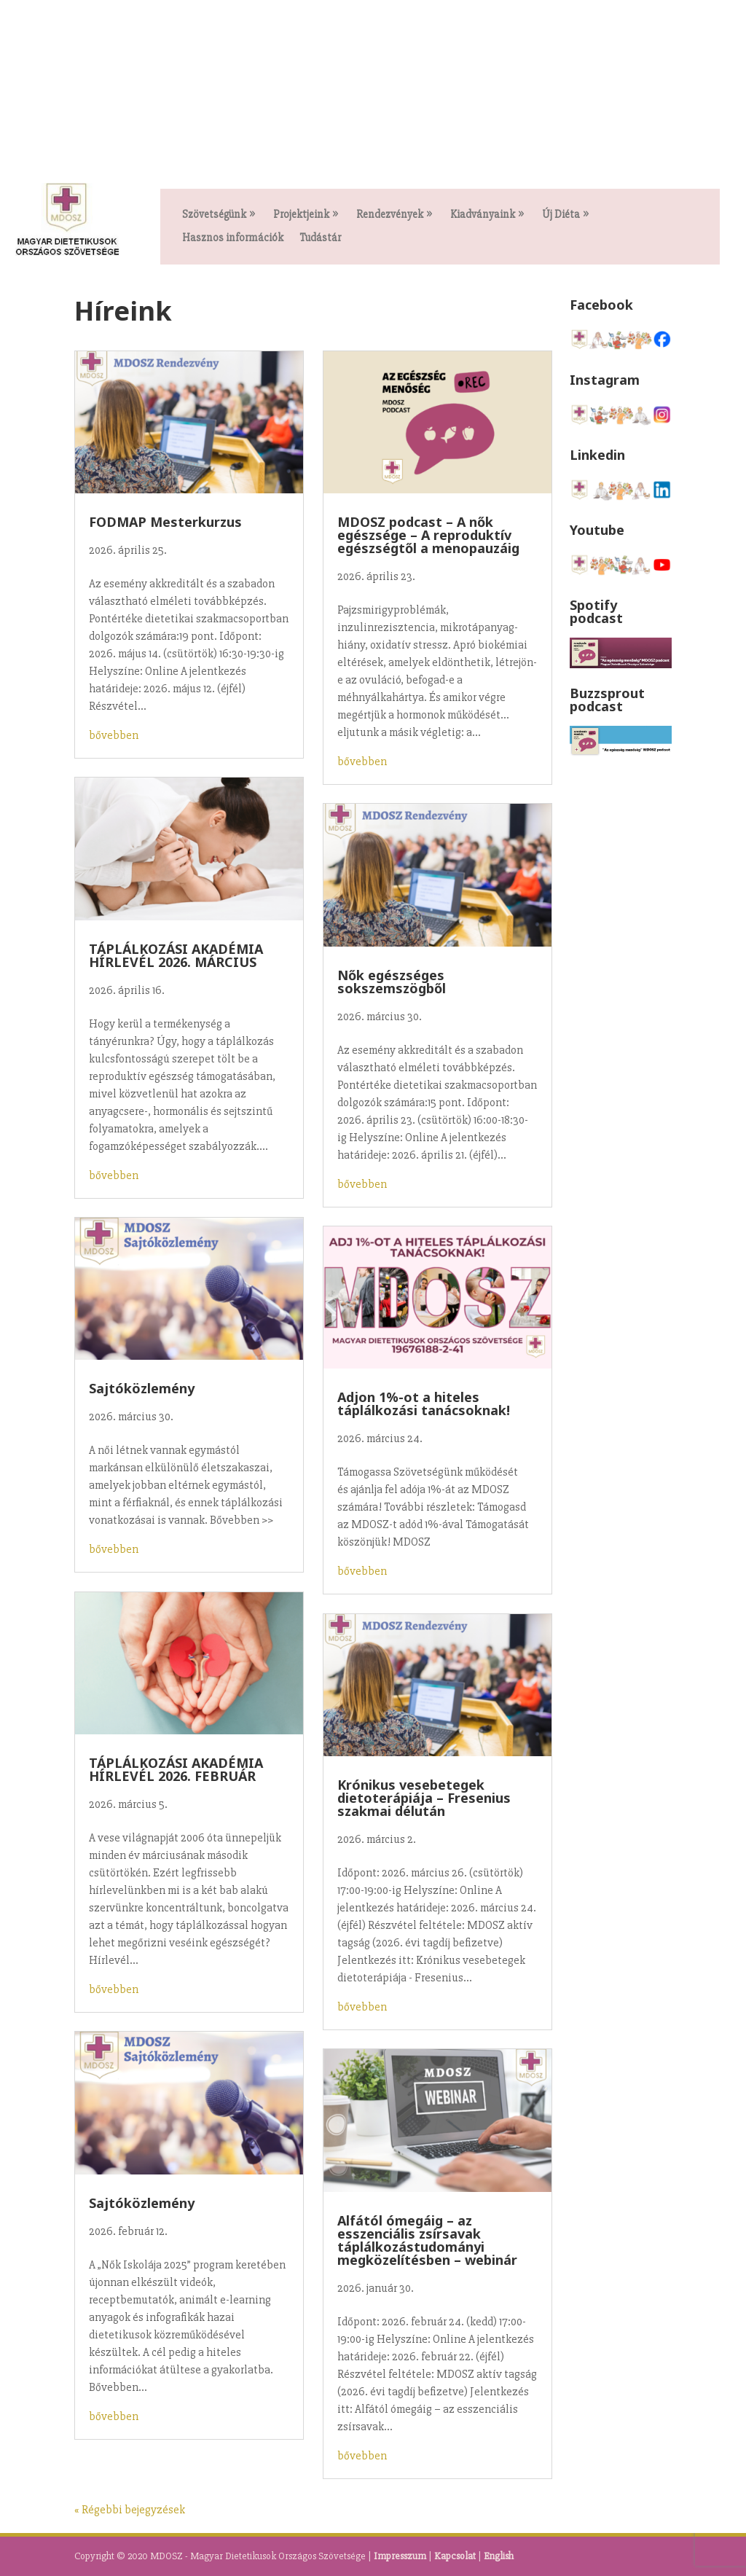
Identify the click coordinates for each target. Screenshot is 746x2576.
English (499, 2556)
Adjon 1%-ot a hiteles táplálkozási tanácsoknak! (423, 1403)
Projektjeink (301, 215)
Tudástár (320, 238)
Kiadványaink (482, 215)
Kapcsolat (455, 2556)
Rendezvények (389, 215)
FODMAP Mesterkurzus (165, 522)
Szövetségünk (214, 215)
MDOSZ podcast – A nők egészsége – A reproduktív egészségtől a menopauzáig (428, 535)
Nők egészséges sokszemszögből (391, 981)
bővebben (113, 735)
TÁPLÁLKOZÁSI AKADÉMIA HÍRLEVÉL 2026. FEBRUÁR (176, 1769)
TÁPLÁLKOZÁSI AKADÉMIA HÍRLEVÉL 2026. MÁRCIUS (176, 955)
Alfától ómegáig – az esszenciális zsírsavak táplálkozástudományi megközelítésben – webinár (427, 2240)
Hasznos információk (232, 238)
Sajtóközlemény (142, 1388)
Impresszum (400, 2556)
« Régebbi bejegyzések (129, 2509)
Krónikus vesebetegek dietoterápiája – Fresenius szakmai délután (424, 1798)
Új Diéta (561, 215)
